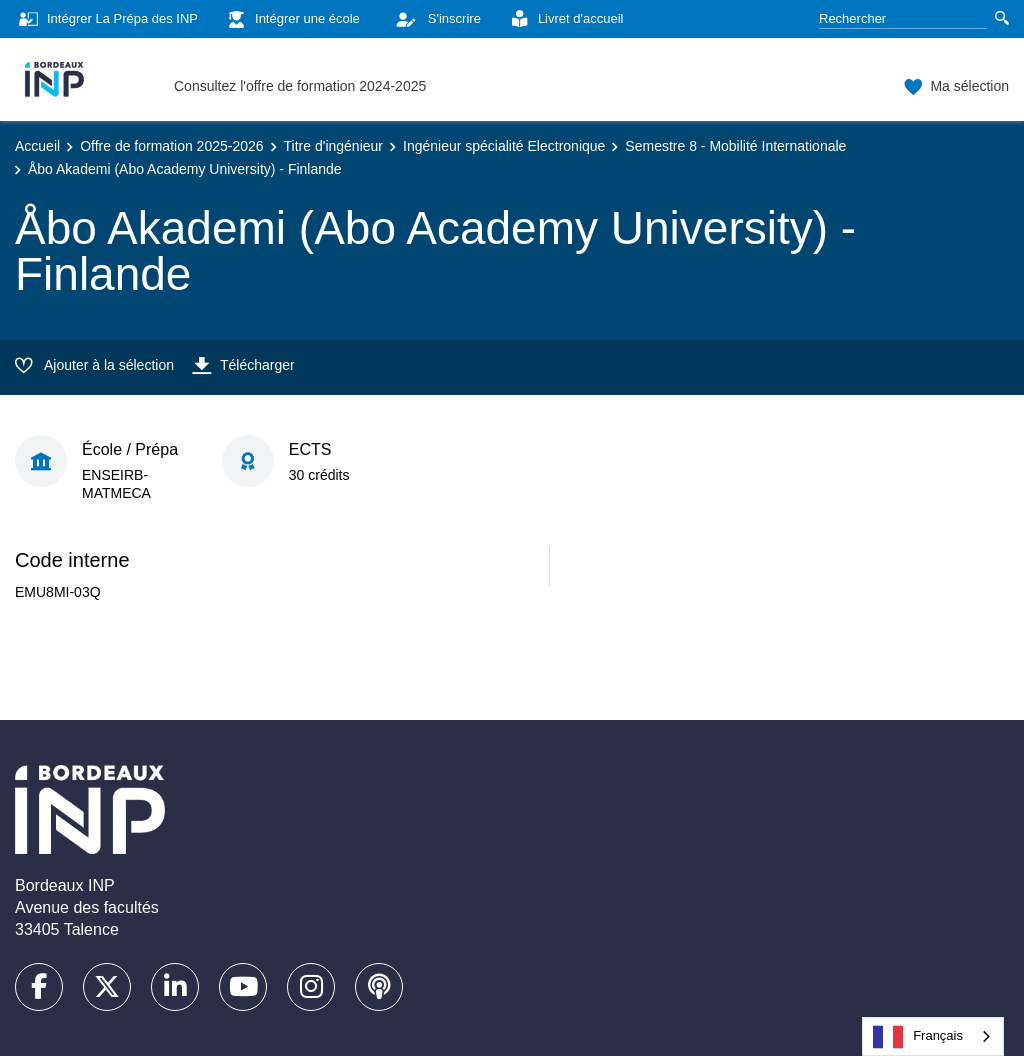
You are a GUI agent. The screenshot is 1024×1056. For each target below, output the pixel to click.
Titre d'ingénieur (333, 146)
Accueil (37, 146)
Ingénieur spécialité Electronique (504, 146)
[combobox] (933, 1036)
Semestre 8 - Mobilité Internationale (735, 146)
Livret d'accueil (565, 19)
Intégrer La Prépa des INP (106, 19)
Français (918, 1037)
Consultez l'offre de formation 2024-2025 (300, 86)
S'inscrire (433, 19)
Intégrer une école (291, 19)
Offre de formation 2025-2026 (171, 146)
